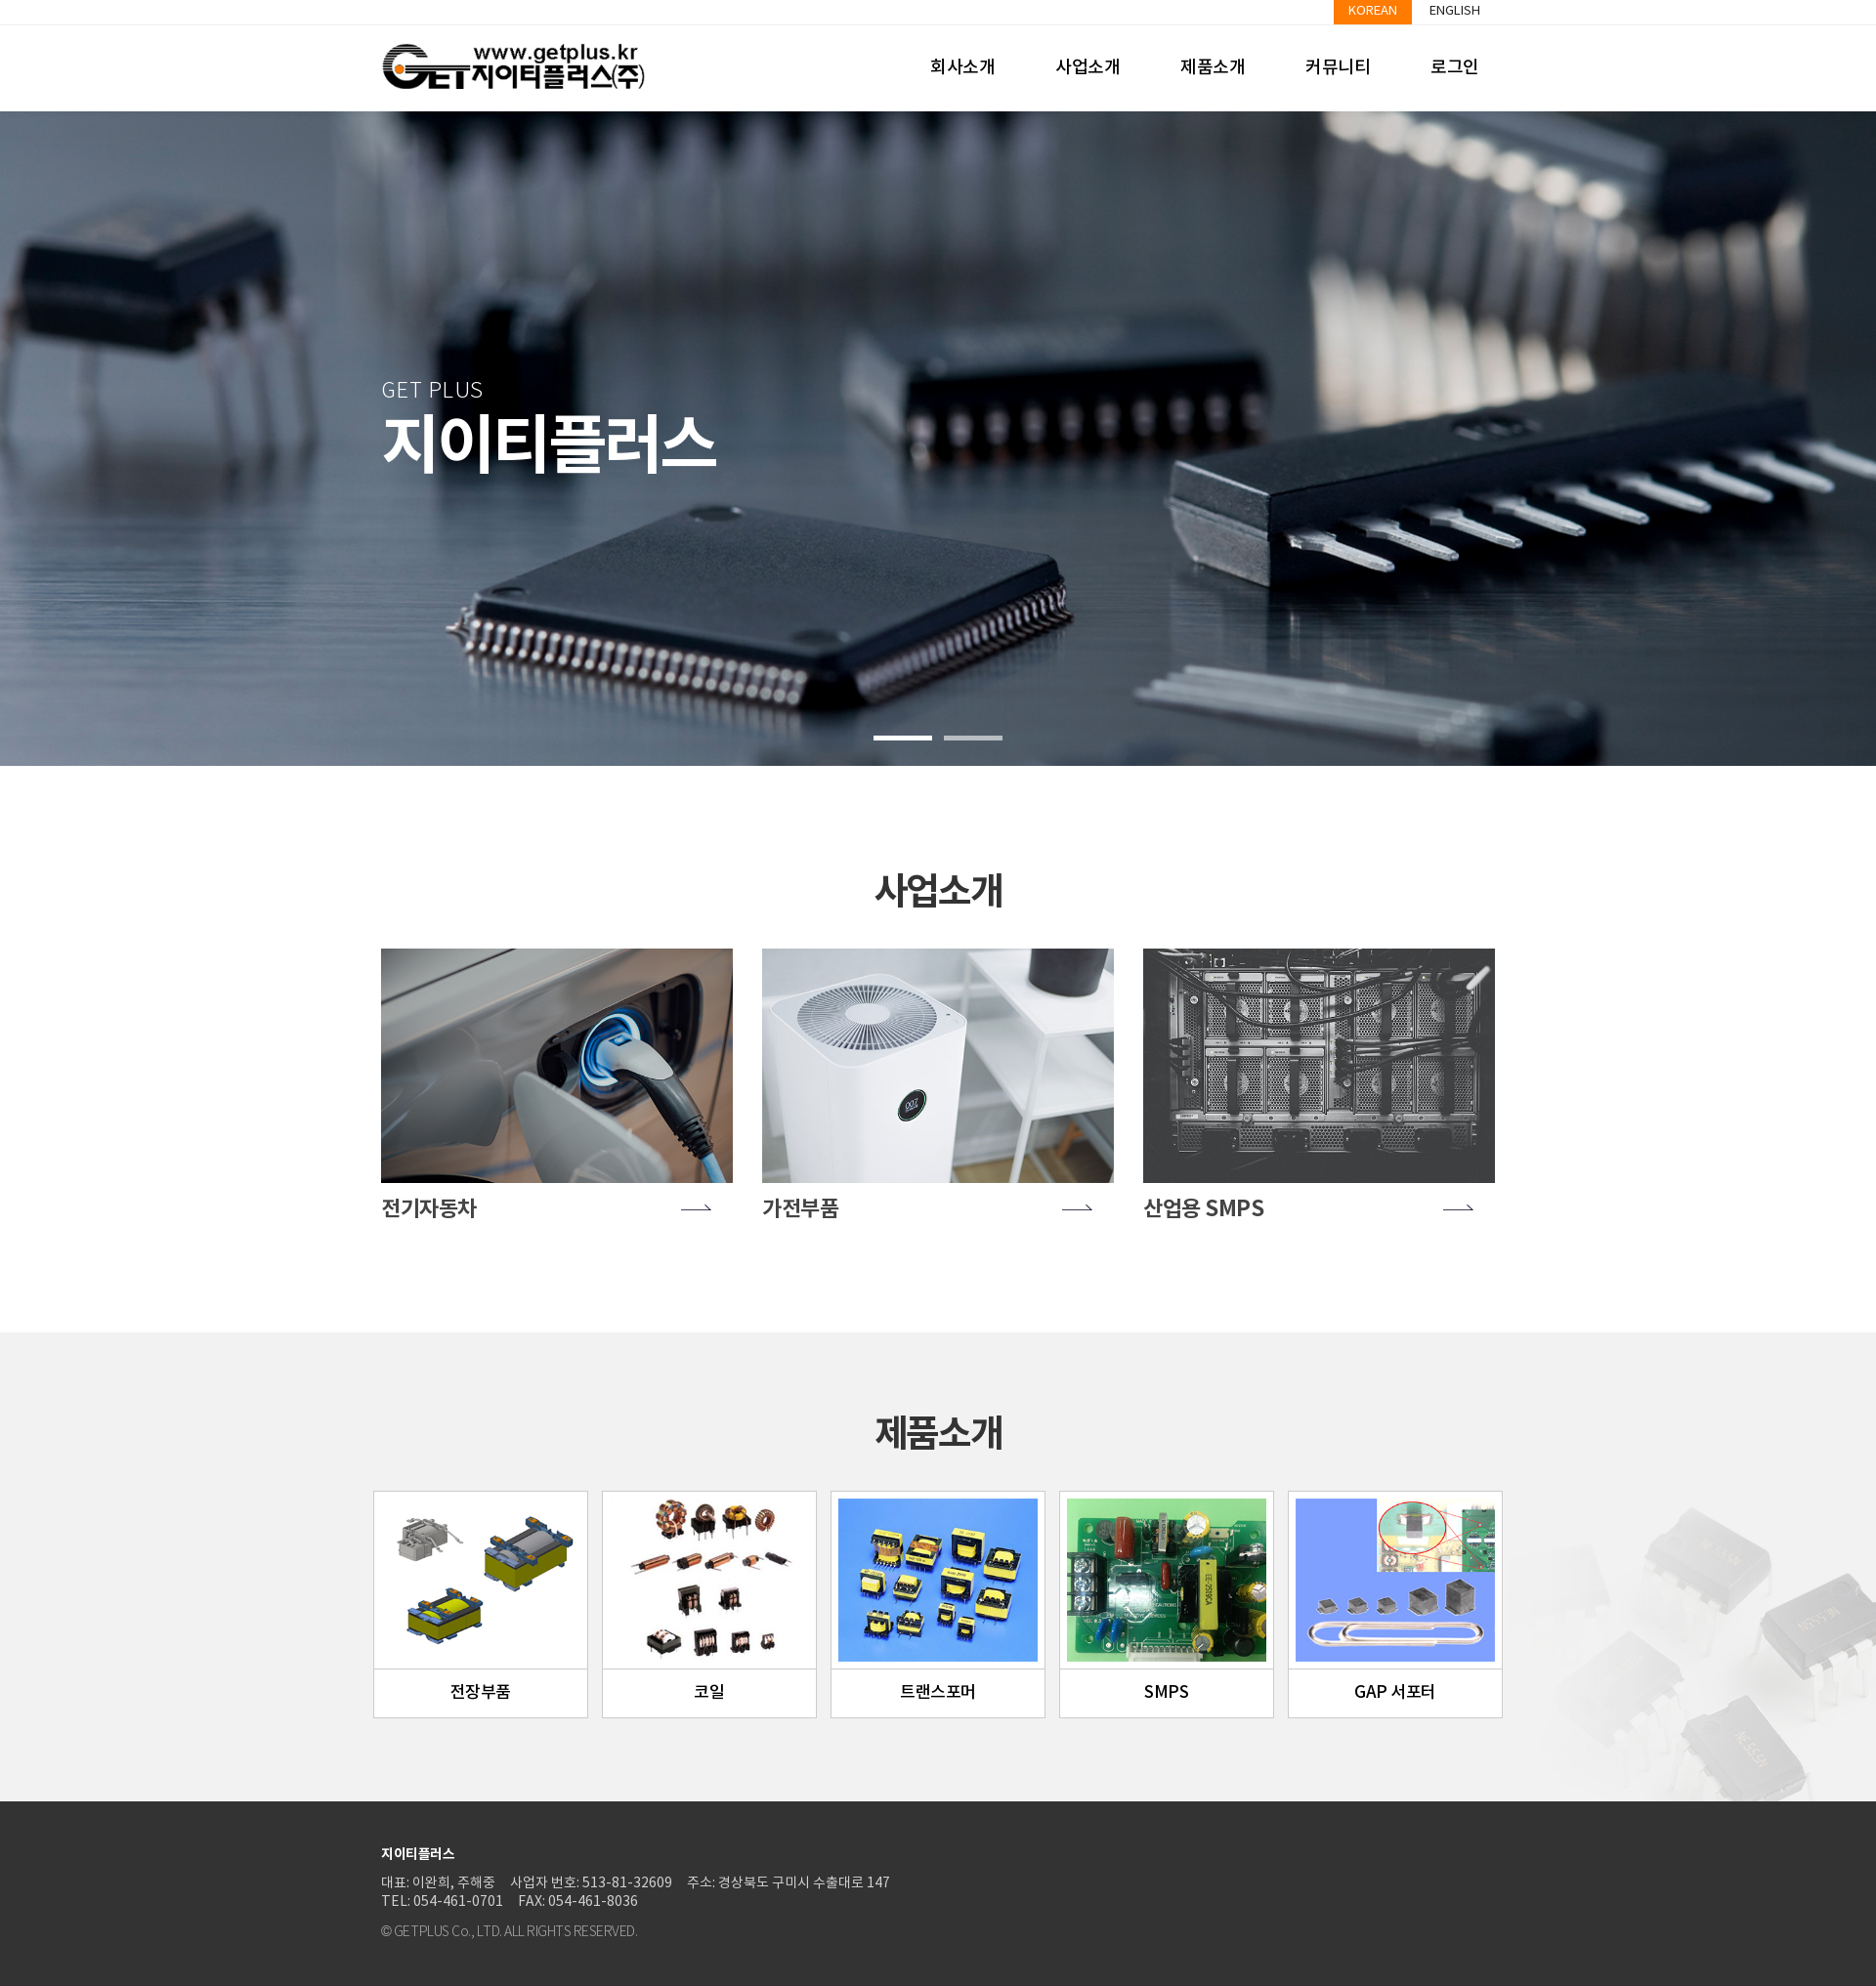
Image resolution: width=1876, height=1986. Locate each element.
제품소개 (1212, 68)
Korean (1372, 11)
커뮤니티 (1337, 68)
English (1454, 11)
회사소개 (962, 68)
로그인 (1454, 68)
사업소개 (1087, 68)
